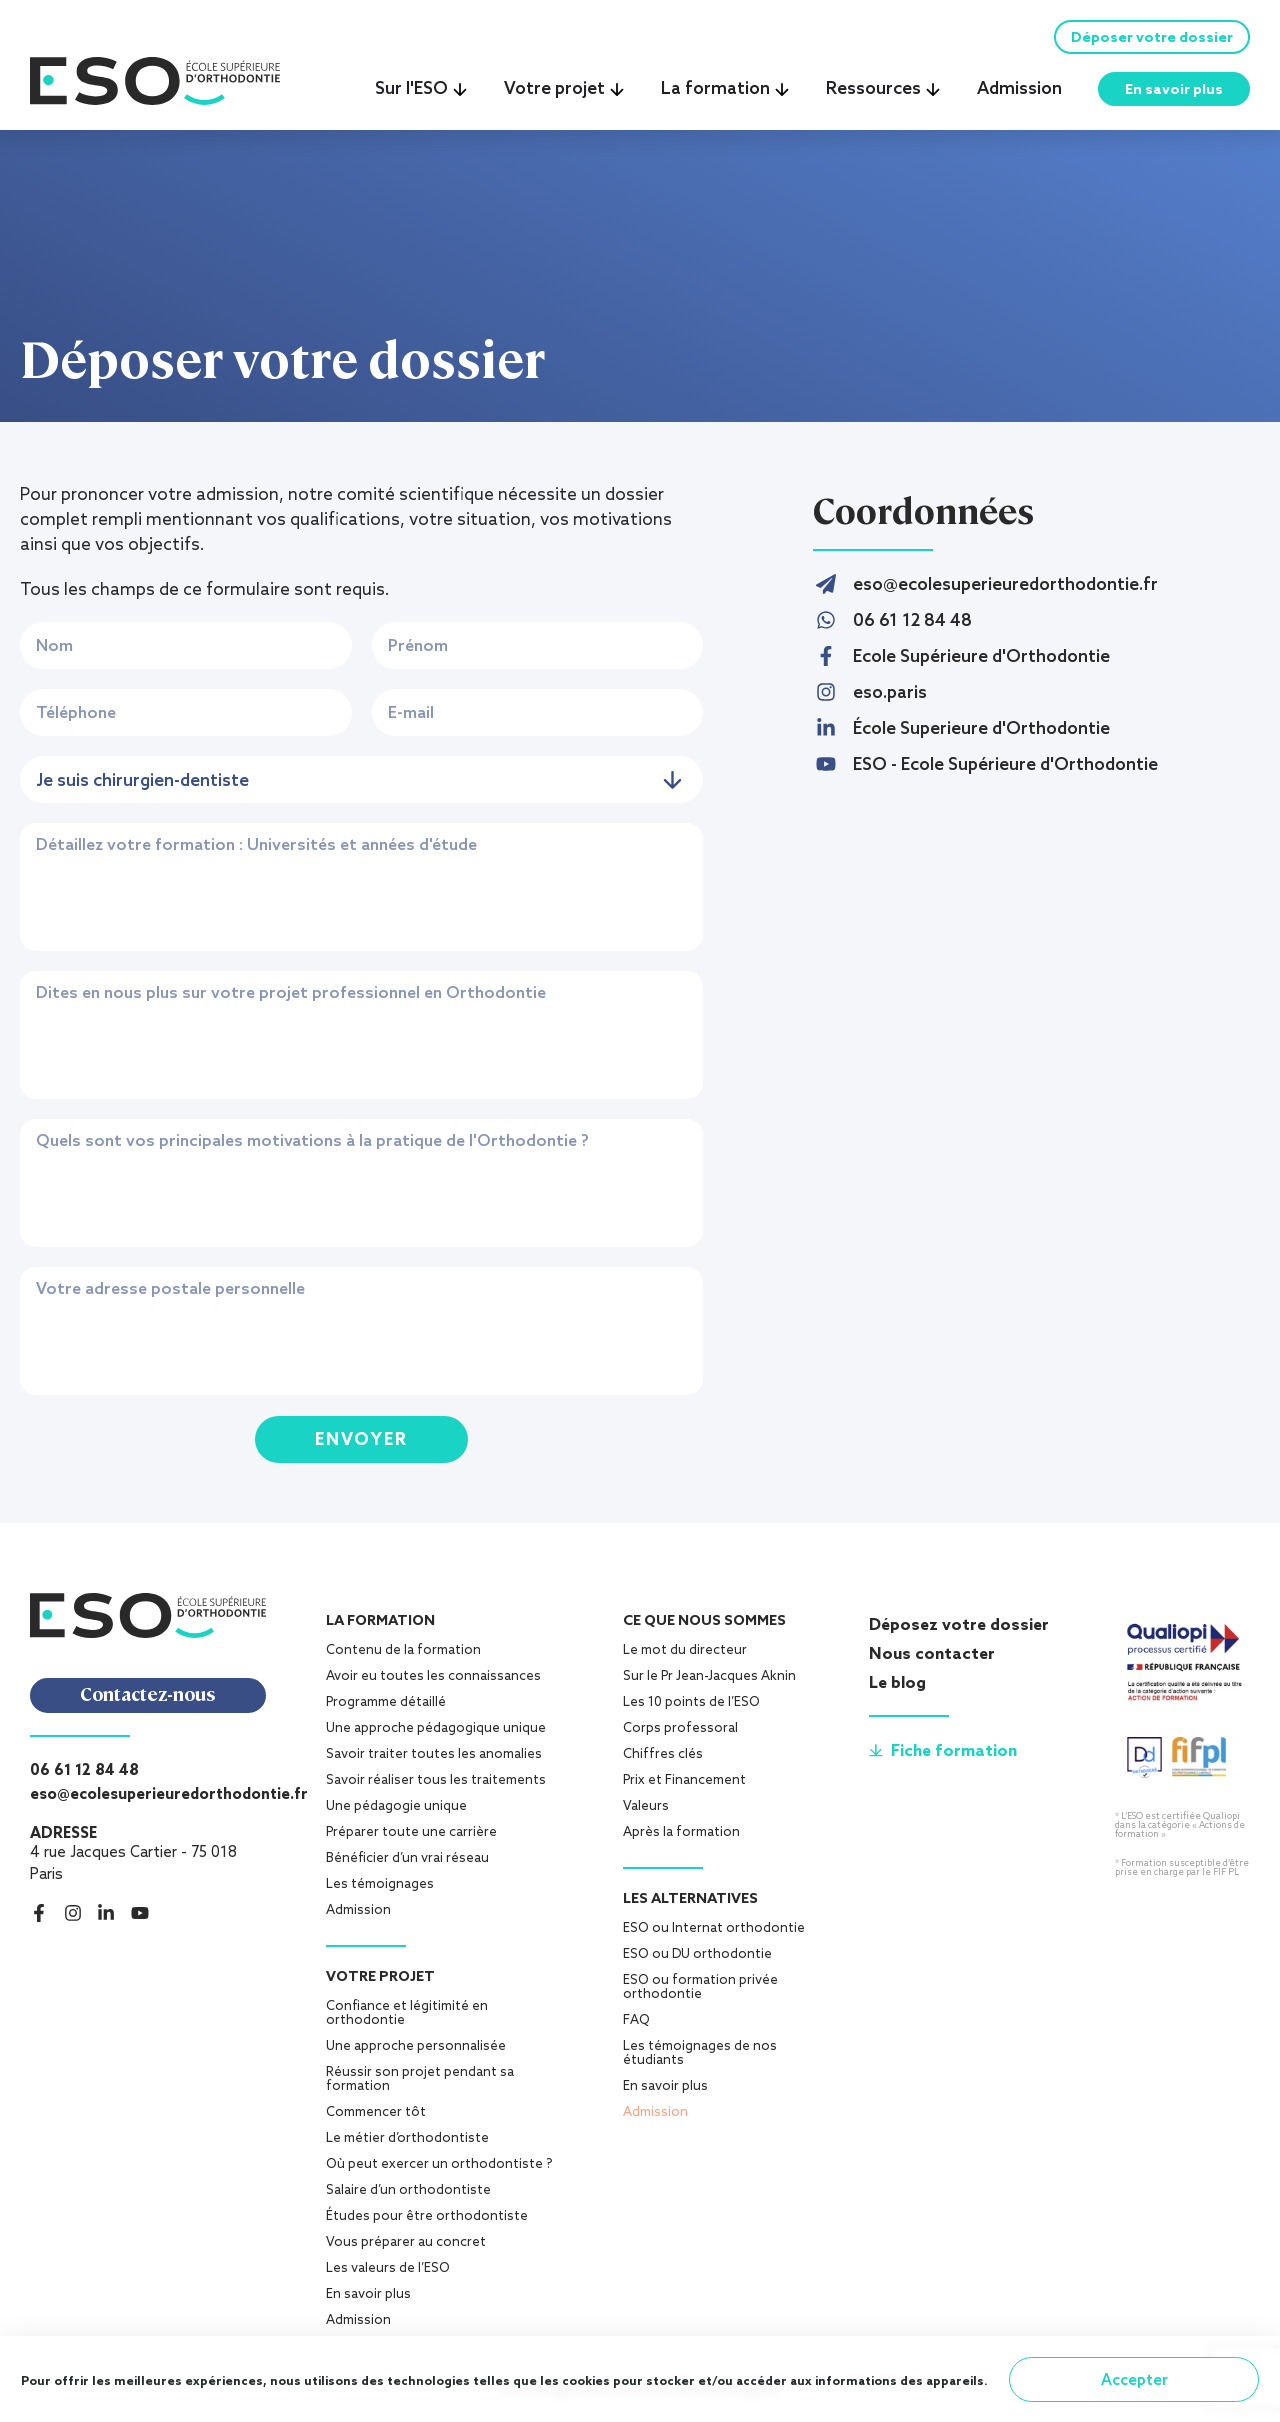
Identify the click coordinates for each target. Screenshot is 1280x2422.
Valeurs (646, 1812)
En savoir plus (368, 2300)
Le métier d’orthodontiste (407, 2144)
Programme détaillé (386, 1708)
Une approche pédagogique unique (436, 1734)
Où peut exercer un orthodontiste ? (439, 2170)
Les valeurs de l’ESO (388, 2274)
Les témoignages (380, 1890)
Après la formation (681, 1838)
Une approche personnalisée (416, 2052)
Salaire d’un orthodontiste (408, 2196)
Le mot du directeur (685, 1656)
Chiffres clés (663, 1760)
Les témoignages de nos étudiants (700, 2059)
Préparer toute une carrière (411, 1838)
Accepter (1134, 2379)
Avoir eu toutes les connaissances (433, 1682)
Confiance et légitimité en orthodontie (407, 2019)
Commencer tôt (376, 2118)
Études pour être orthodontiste (427, 2222)
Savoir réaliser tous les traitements (436, 1786)
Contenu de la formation (403, 1656)
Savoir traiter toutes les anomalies (434, 1760)
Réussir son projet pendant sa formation (420, 2085)
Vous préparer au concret (406, 2248)
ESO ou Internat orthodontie (714, 1934)
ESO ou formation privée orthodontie (700, 1993)
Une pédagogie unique (396, 1812)
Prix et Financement (684, 1786)
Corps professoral (680, 1734)
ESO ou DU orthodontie (697, 1960)
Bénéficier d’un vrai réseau (407, 1864)
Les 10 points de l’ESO (691, 1708)
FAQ (636, 2026)
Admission (358, 1916)
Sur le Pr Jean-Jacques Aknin (709, 1682)
